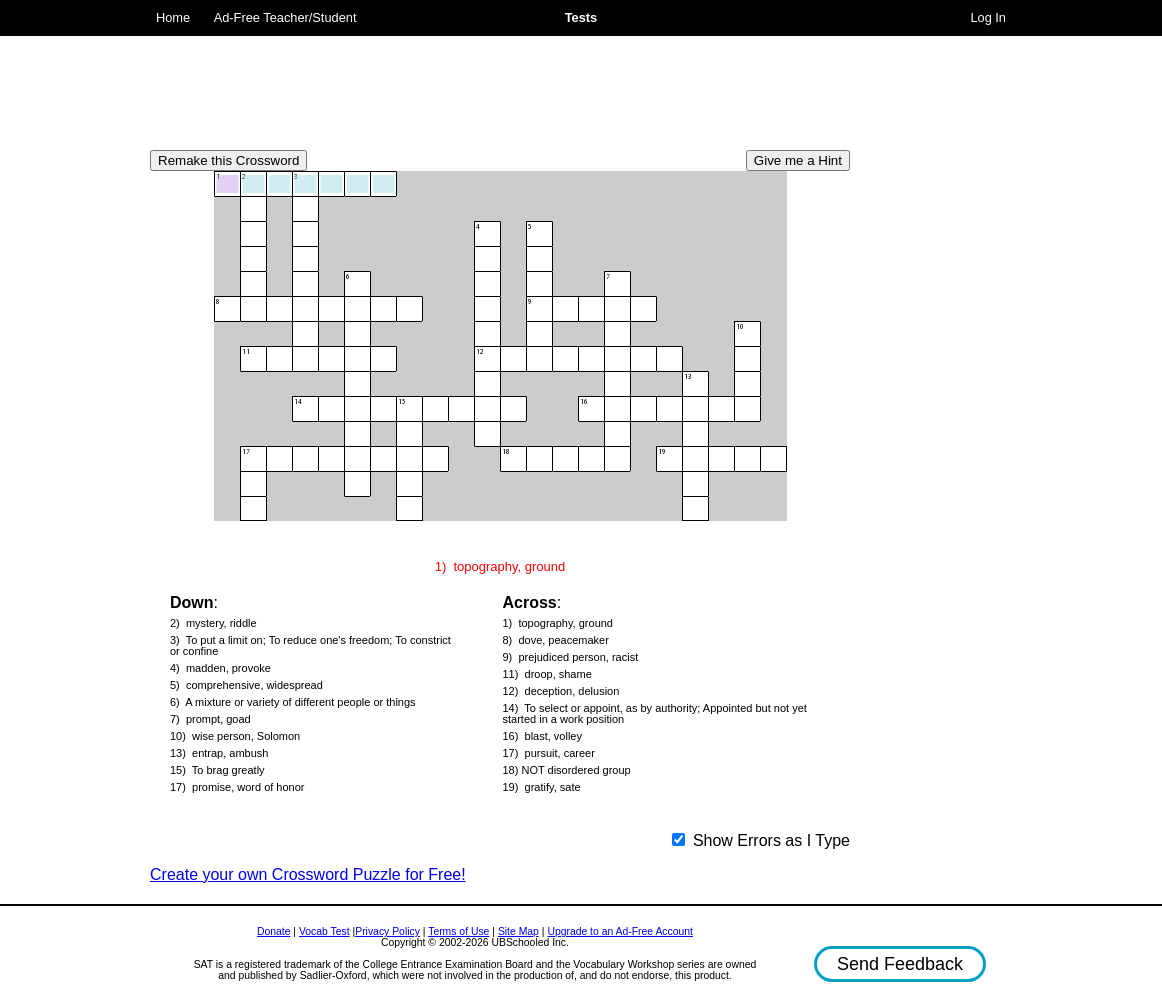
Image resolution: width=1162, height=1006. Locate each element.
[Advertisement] (500, 85)
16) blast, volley (542, 736)
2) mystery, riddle (213, 623)
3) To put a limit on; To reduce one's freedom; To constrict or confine (310, 646)
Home (173, 17)
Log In (988, 17)
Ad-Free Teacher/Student (285, 17)
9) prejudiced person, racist (571, 657)
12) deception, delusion (561, 691)
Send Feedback (900, 964)
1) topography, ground (558, 623)
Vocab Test (324, 931)
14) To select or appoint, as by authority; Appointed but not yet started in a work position (655, 714)
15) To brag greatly (217, 770)
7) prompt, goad (210, 719)
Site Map (518, 931)
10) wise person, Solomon (235, 736)
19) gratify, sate (542, 787)
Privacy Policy (387, 931)
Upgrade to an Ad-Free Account (620, 931)
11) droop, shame (547, 674)
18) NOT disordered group (567, 770)
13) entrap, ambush (219, 753)
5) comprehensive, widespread (246, 685)
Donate (274, 931)
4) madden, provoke (220, 668)
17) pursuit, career (549, 753)
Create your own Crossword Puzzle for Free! (308, 874)
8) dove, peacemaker (556, 640)
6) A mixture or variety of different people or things (293, 702)
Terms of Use (458, 931)
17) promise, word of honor (237, 787)
